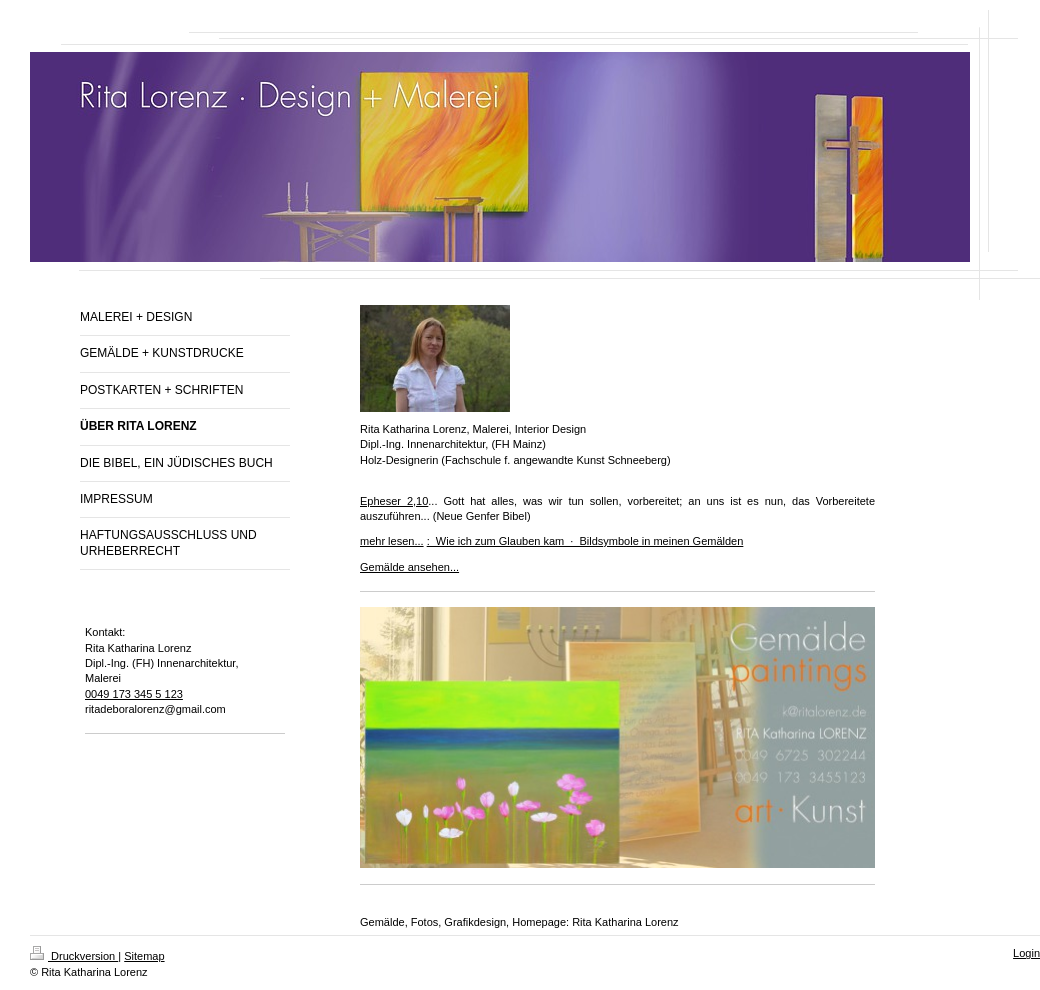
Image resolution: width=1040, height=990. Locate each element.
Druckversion (74, 956)
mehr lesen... (392, 541)
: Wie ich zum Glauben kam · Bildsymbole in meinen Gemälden (585, 541)
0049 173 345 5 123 (134, 694)
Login (1026, 953)
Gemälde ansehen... (409, 567)
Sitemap (144, 956)
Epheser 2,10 (394, 501)
